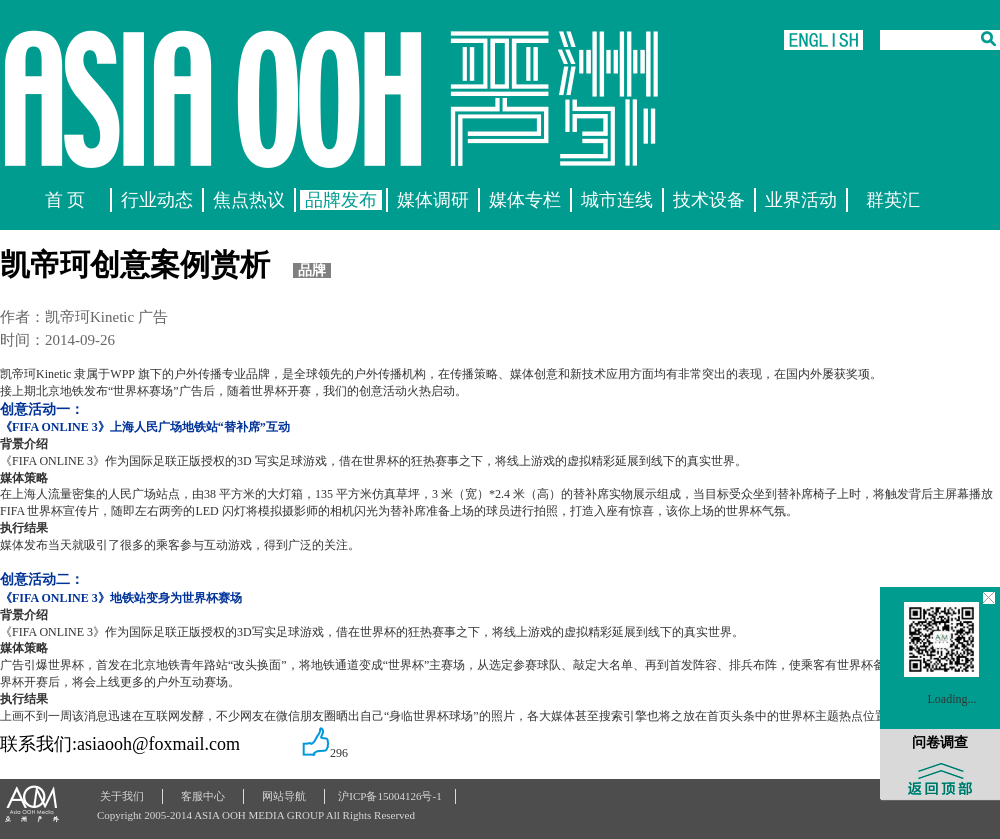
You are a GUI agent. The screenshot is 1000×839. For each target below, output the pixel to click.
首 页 (65, 200)
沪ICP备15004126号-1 (389, 796)
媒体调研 (433, 200)
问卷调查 (940, 742)
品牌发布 (341, 200)
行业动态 (157, 200)
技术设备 (709, 200)
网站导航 (284, 796)
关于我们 (122, 796)
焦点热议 (249, 200)
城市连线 (617, 200)
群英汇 (893, 200)
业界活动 (801, 200)
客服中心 (203, 796)
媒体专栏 (525, 200)
